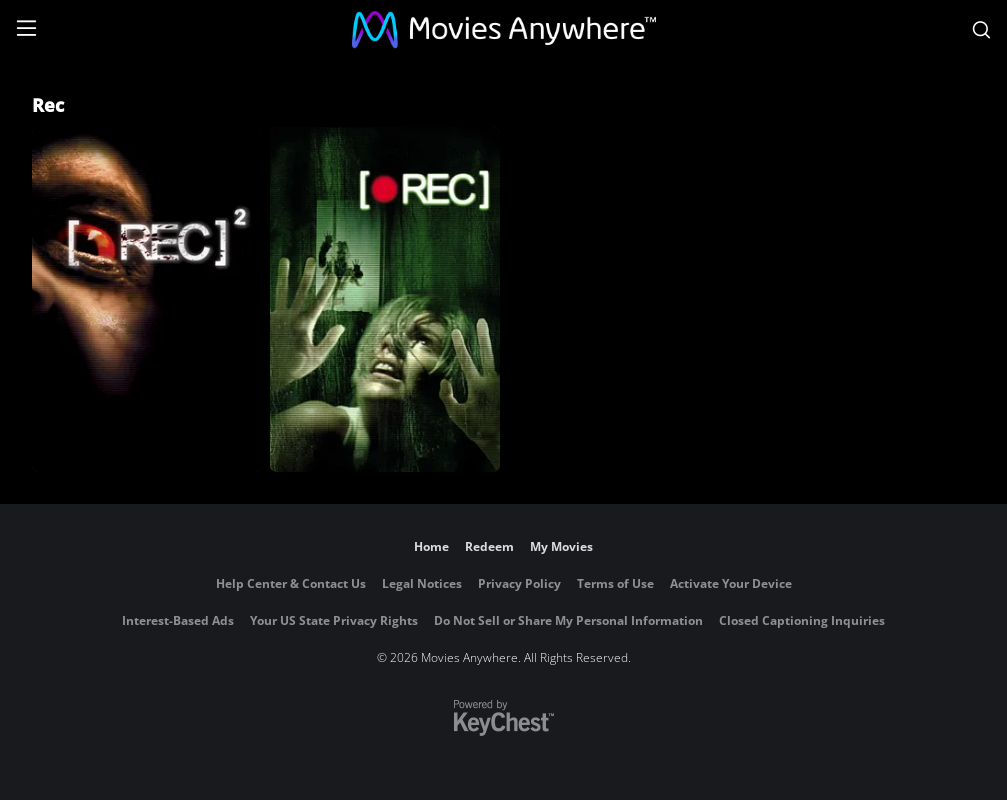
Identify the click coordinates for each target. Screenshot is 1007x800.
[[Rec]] (385, 299)
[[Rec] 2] (147, 299)
